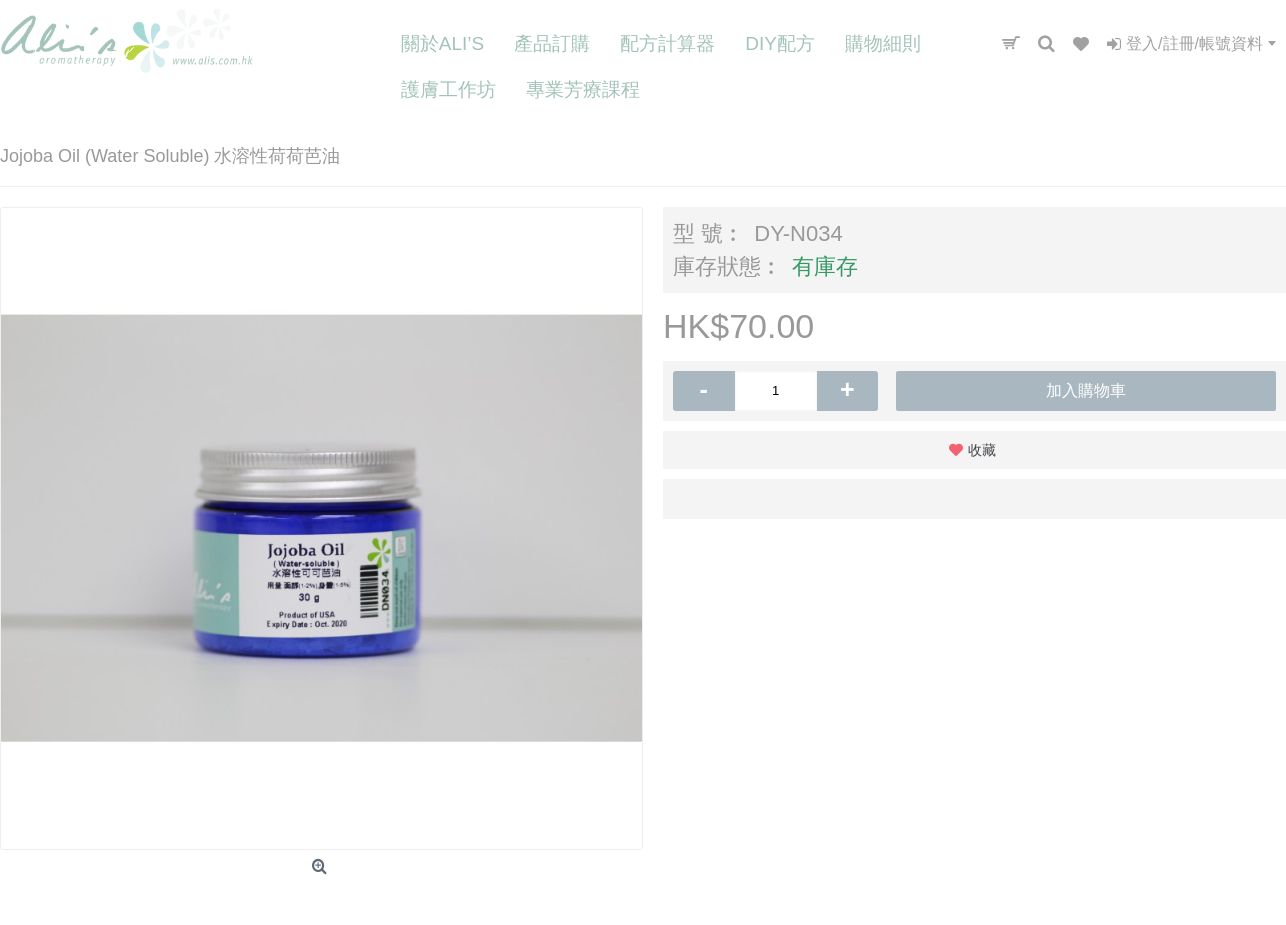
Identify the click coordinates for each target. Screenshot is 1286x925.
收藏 (982, 450)
